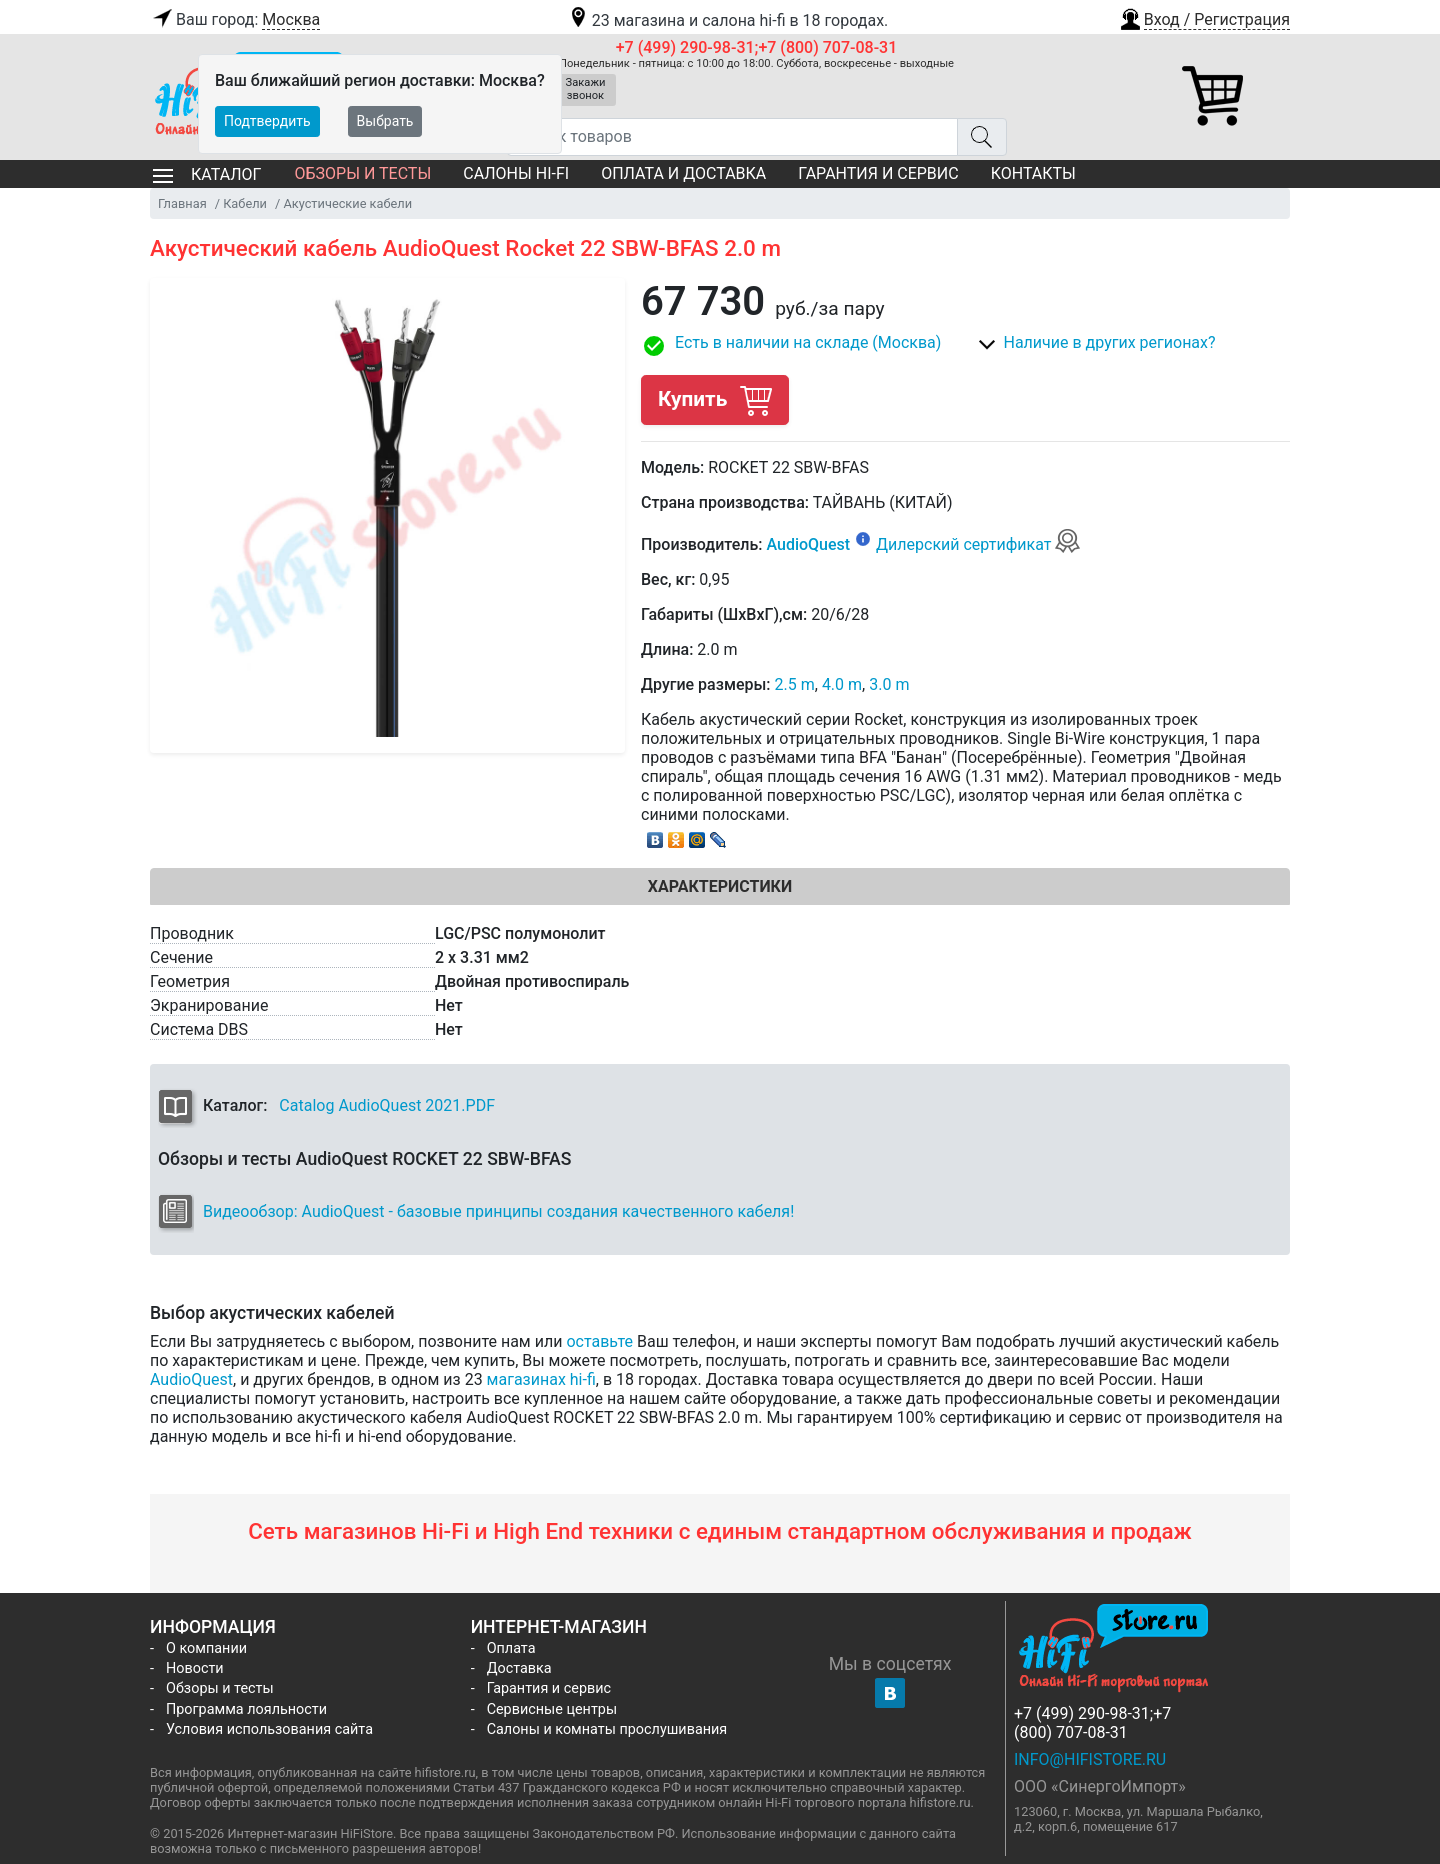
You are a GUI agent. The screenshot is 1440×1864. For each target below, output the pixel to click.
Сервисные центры (552, 1709)
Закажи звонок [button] (586, 89)
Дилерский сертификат (978, 544)
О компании (206, 1648)
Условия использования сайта (269, 1729)
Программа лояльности (246, 1709)
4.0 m (842, 684)
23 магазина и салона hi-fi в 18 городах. (727, 20)
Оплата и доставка (683, 173)
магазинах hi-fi (541, 1379)
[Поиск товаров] (732, 137)
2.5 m (795, 684)
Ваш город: (235, 20)
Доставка (519, 1668)
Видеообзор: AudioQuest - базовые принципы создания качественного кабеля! (498, 1211)
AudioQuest (808, 544)
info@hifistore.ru (1090, 1759)
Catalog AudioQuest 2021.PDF (387, 1105)
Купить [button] (715, 399)
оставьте (599, 1341)
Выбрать (385, 121)
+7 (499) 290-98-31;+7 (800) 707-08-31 (757, 47)
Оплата (511, 1648)
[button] (1204, 17)
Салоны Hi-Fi (516, 173)
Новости (195, 1668)
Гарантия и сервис (878, 173)
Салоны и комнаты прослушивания (607, 1729)
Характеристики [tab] (720, 886)
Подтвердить (267, 121)
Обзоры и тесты (362, 173)
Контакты (1033, 173)
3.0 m (889, 684)
